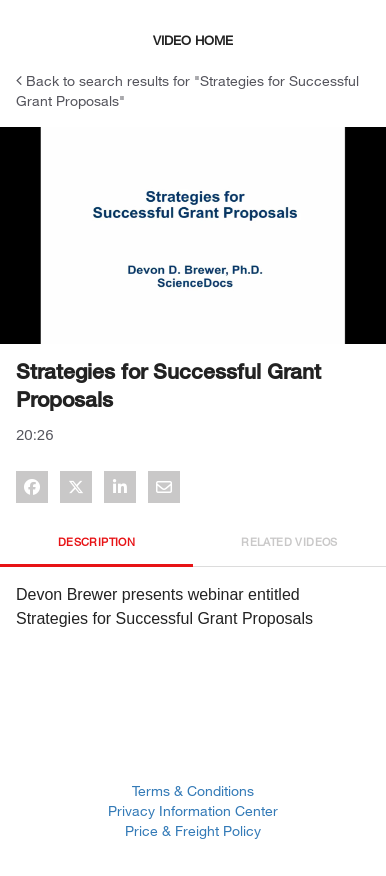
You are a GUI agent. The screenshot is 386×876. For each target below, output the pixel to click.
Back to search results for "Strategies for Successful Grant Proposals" (187, 90)
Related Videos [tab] (289, 541)
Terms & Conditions (193, 790)
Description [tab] (96, 541)
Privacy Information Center (193, 810)
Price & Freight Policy (193, 830)
